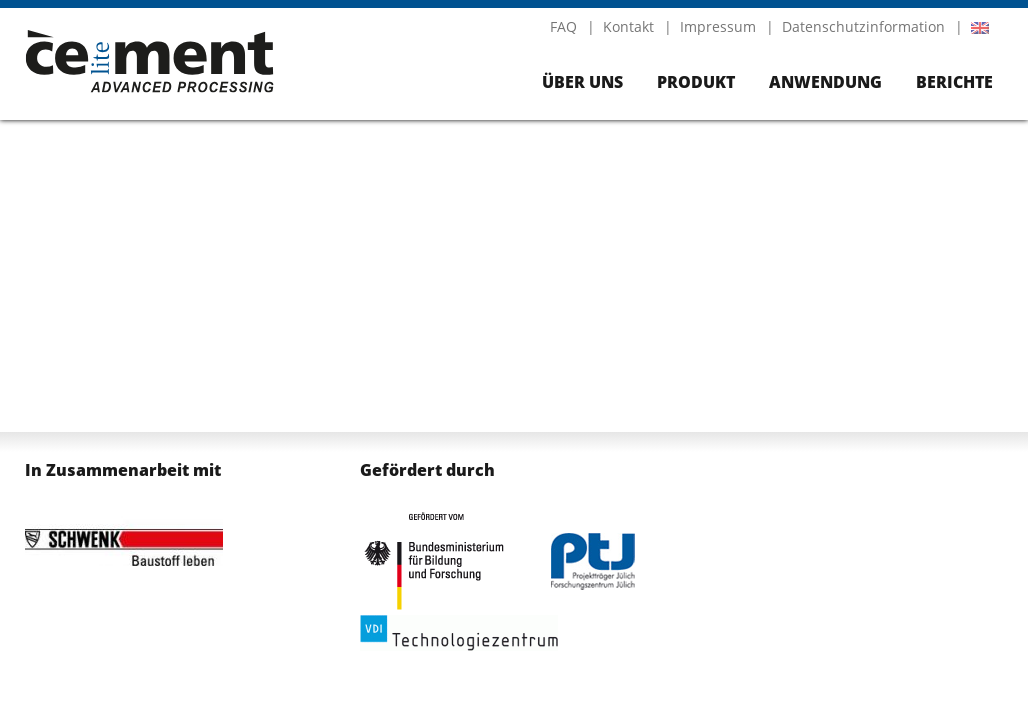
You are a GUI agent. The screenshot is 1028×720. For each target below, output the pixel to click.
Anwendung (825, 82)
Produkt (696, 82)
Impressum (718, 26)
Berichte (954, 82)
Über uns (582, 82)
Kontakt (628, 26)
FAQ (563, 26)
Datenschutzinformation (863, 26)
